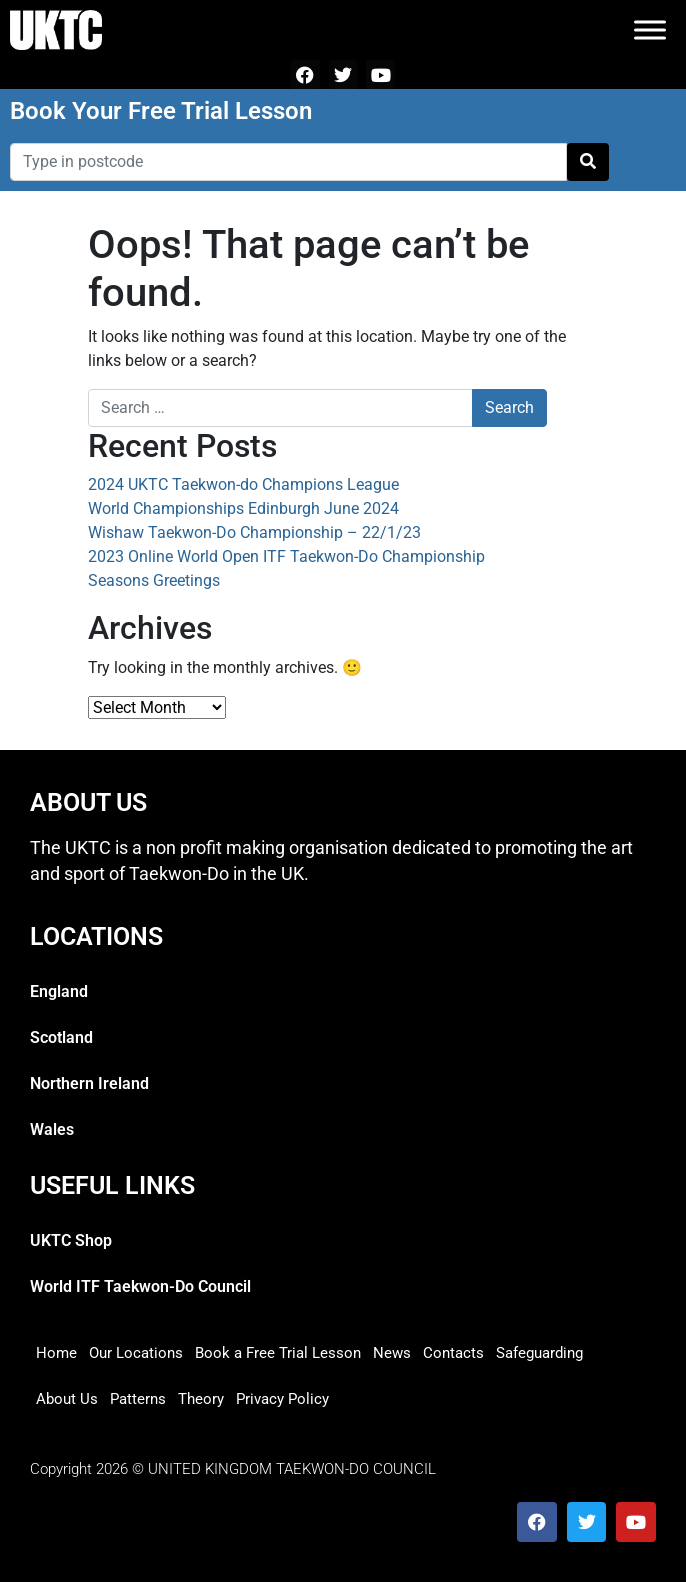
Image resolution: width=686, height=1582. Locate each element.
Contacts (453, 1353)
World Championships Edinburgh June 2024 (243, 508)
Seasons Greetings (154, 580)
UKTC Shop (71, 1240)
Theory (201, 1399)
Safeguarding (539, 1353)
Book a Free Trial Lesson (278, 1353)
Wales (52, 1129)
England (59, 991)
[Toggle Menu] (650, 29)
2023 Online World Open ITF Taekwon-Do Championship (286, 556)
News (392, 1353)
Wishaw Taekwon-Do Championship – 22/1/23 (254, 532)
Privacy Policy (282, 1399)
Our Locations (136, 1353)
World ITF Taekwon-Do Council (140, 1286)
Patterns (138, 1399)
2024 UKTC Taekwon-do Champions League (243, 484)
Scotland (61, 1037)
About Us (67, 1399)
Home (56, 1353)
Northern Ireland (89, 1083)
